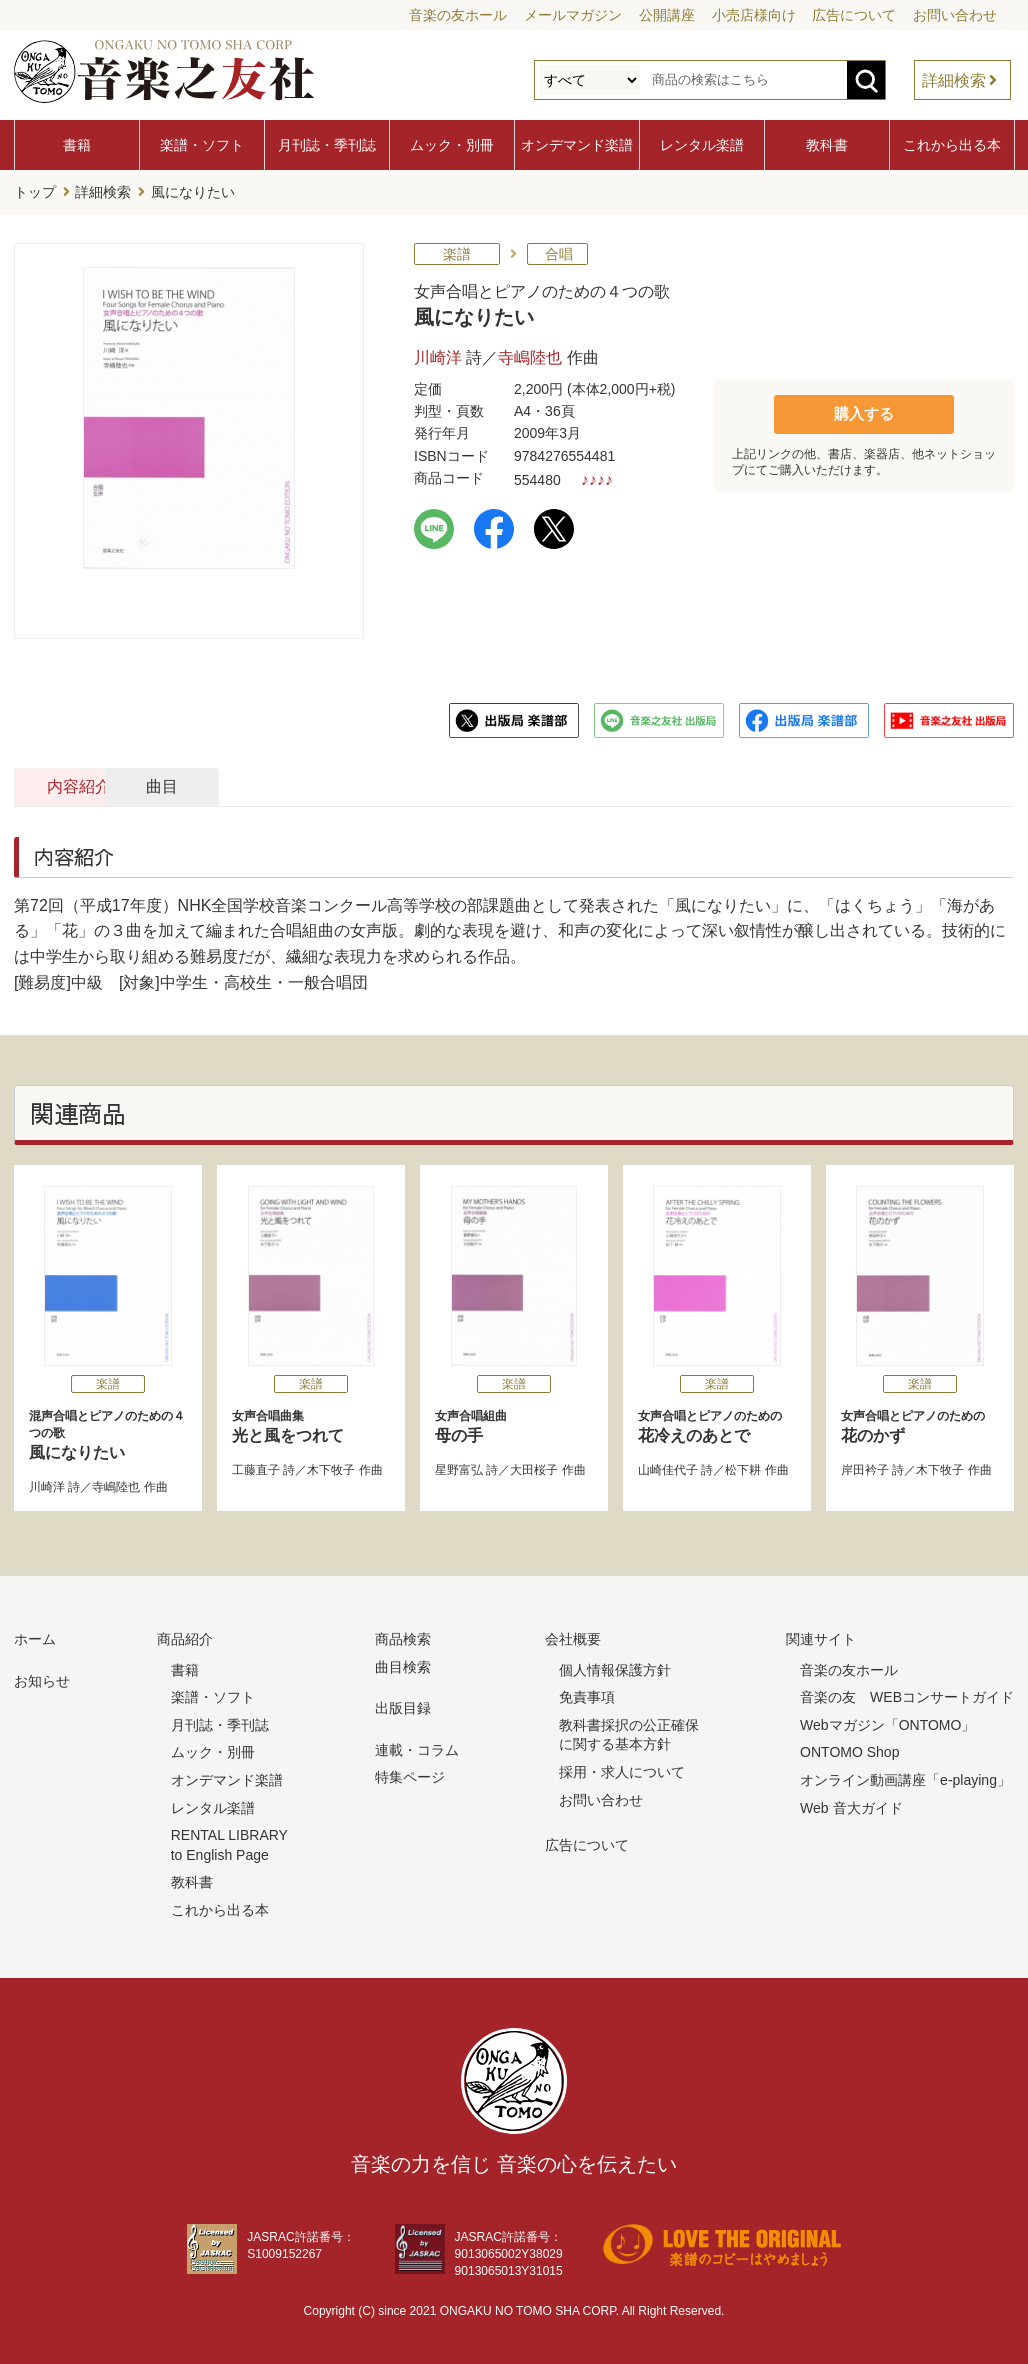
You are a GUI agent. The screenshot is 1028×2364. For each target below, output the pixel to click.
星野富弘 (459, 1468)
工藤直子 (256, 1468)
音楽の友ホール (458, 15)
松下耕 (743, 1468)
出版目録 (403, 1705)
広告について (854, 15)
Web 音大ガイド (851, 1805)
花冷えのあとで (717, 1423)
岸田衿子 (865, 1468)
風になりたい (108, 1431)
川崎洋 (438, 354)
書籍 (77, 145)
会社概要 (573, 1636)
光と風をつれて (311, 1423)
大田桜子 (534, 1468)
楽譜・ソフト (202, 145)
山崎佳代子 (668, 1468)
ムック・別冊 (452, 145)
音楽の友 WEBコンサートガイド (907, 1694)
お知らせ (42, 1678)
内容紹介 (110, 783)
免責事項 (587, 1694)
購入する (864, 410)
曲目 (327, 783)
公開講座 (667, 15)
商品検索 (403, 1636)
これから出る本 (952, 145)
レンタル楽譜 (702, 145)
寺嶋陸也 (530, 354)
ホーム (35, 1636)
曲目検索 (403, 1664)
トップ (35, 191)
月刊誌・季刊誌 (327, 145)
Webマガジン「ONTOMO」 (887, 1722)
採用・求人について (622, 1769)
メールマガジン (573, 15)
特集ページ (410, 1775)
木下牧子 (331, 1468)
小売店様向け (754, 15)
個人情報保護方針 (615, 1667)
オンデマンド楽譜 (577, 145)
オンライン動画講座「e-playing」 (905, 1777)
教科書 (827, 145)
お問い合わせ (955, 15)
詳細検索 (954, 80)
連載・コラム (417, 1747)
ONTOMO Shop (849, 1750)
